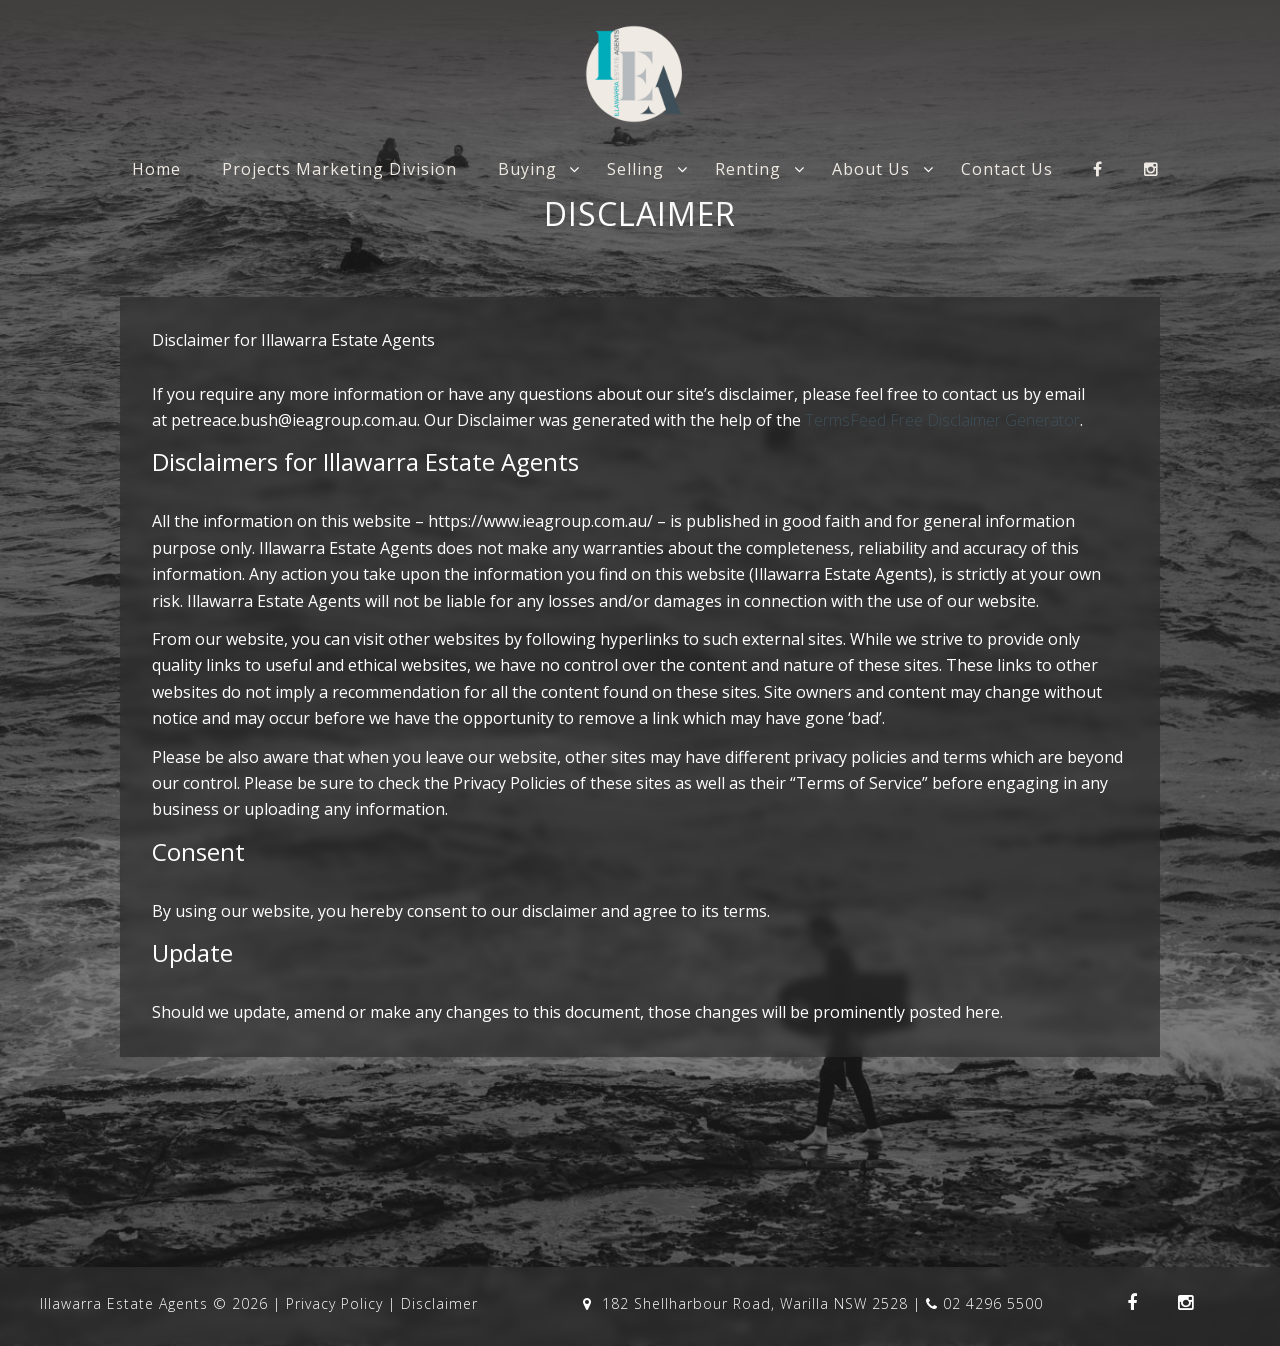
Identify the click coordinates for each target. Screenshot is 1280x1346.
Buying (527, 169)
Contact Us (1007, 169)
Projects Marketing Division (339, 169)
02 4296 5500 (984, 1303)
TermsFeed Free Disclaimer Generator (942, 420)
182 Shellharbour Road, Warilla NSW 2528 (748, 1303)
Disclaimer (439, 1303)
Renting (748, 169)
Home (156, 169)
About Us (871, 169)
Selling (635, 169)
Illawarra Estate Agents (124, 1303)
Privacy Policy (334, 1303)
